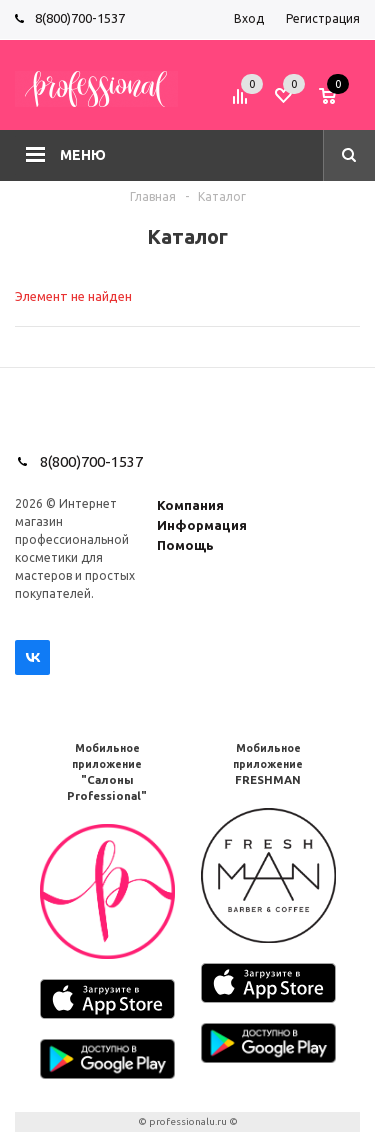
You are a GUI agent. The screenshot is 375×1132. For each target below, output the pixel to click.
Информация (202, 525)
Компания (190, 505)
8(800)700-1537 (80, 18)
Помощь (185, 545)
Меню (83, 155)
